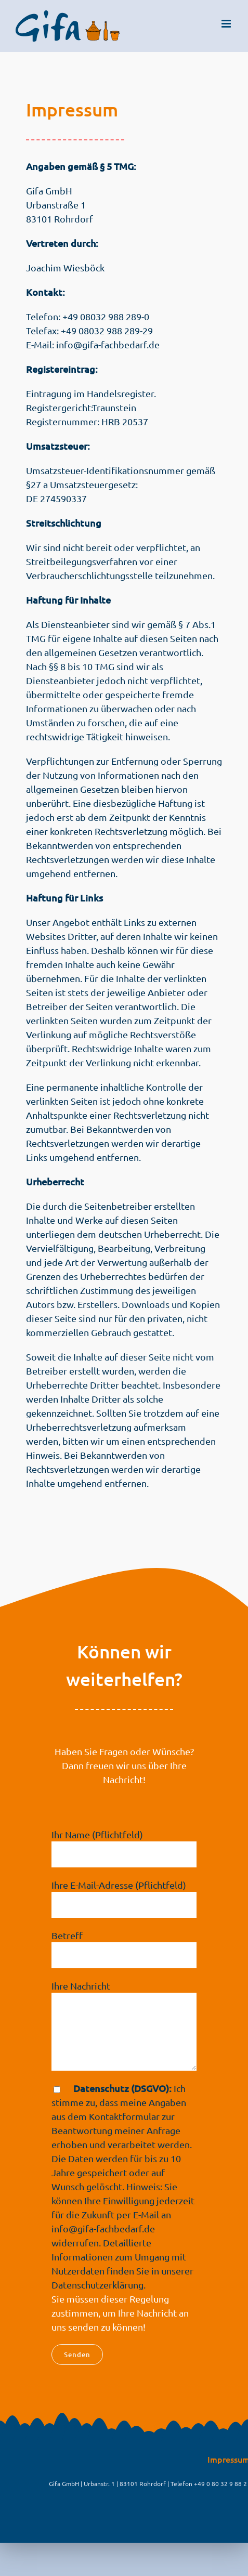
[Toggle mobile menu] (226, 23)
